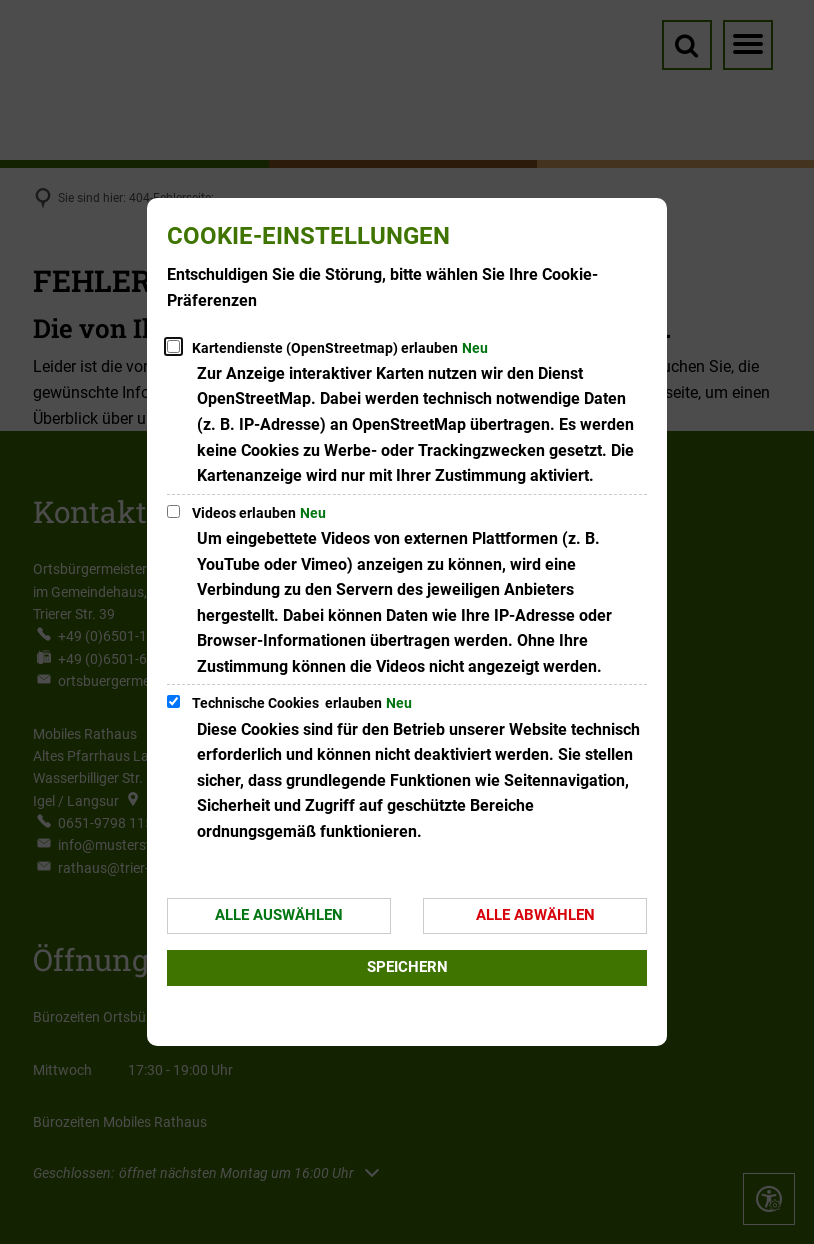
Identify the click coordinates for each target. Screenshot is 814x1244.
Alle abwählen (535, 915)
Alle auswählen (279, 915)
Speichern (407, 967)
